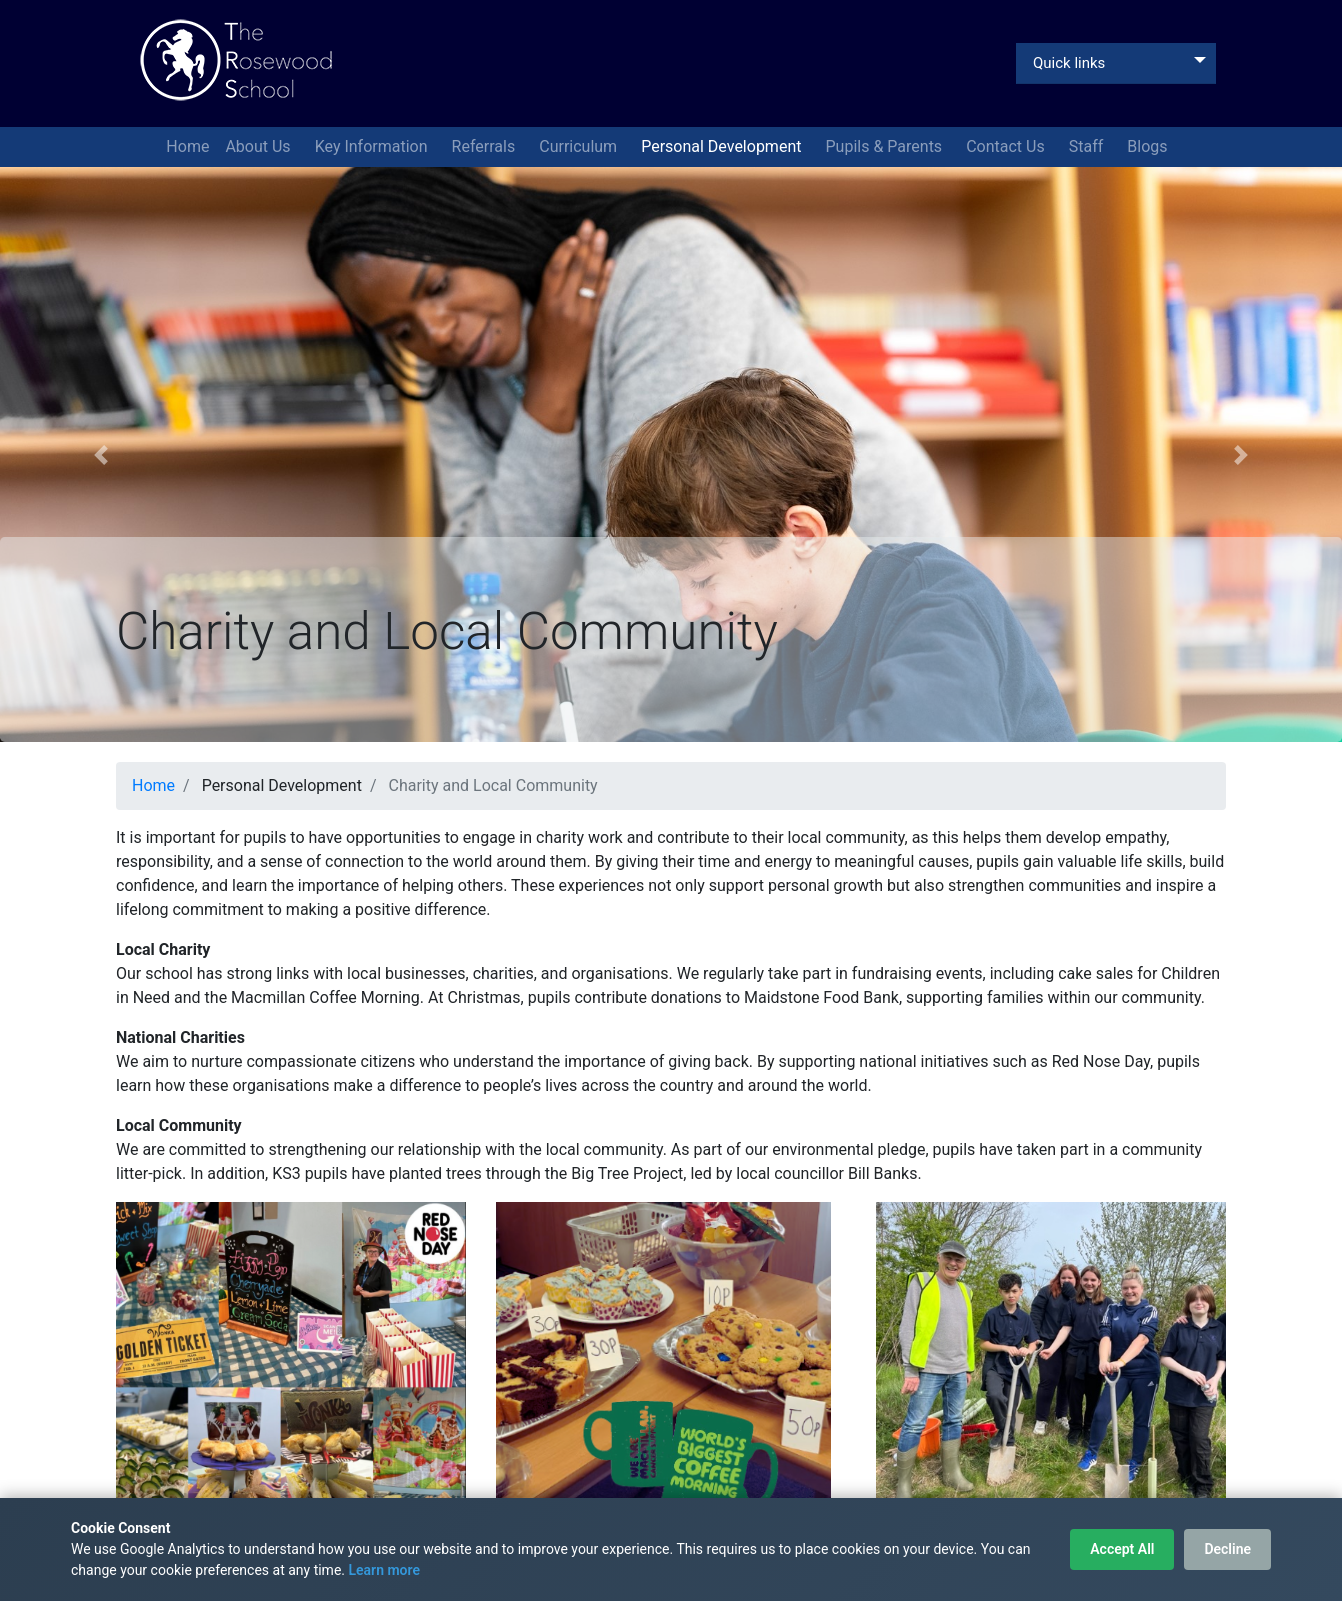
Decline (1227, 1549)
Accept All (1122, 1549)
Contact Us (1007, 146)
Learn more (383, 1570)
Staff (1088, 146)
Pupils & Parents (886, 146)
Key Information (373, 146)
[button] (100, 454)
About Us (259, 146)
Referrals (486, 146)
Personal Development (723, 146)
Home (187, 146)
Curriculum (580, 146)
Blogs (1149, 146)
